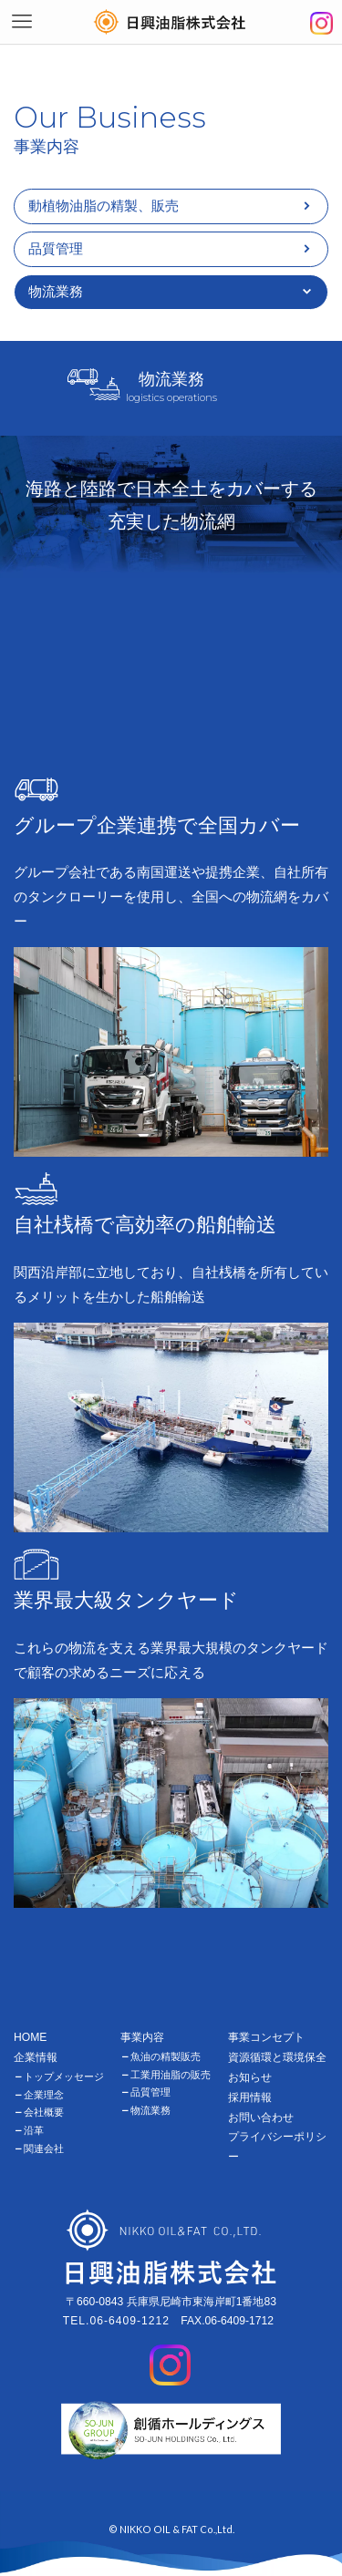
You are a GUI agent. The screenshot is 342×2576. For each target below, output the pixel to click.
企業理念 (44, 2094)
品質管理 (55, 248)
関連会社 (44, 2148)
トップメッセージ (64, 2076)
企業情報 (35, 2057)
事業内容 (142, 2037)
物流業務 (150, 2110)
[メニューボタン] (22, 22)
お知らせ (250, 2077)
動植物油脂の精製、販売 (103, 205)
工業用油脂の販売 (170, 2074)
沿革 (34, 2130)
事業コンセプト (266, 2037)
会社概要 (44, 2112)
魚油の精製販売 (165, 2056)
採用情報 (250, 2097)
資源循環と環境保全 (277, 2057)
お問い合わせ (261, 2117)
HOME (30, 2037)
